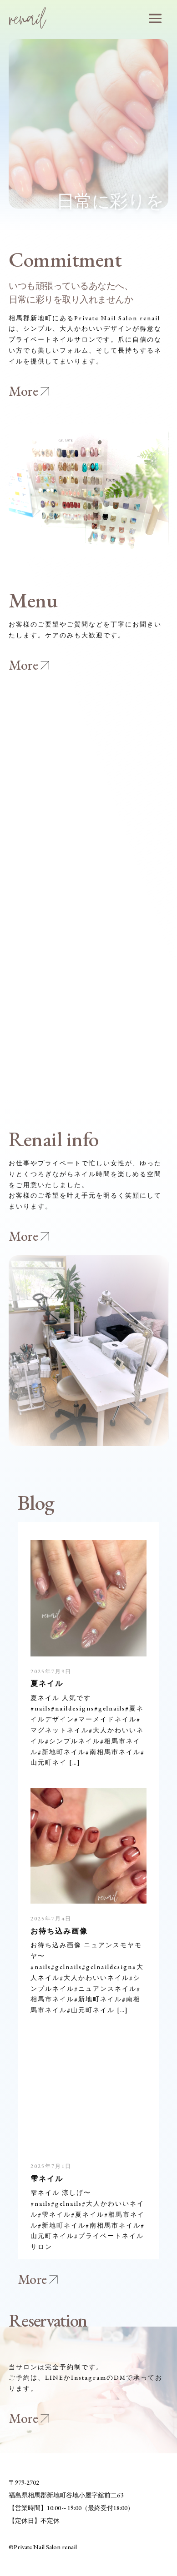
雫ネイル (46, 2178)
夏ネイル (46, 1683)
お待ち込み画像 (59, 1931)
